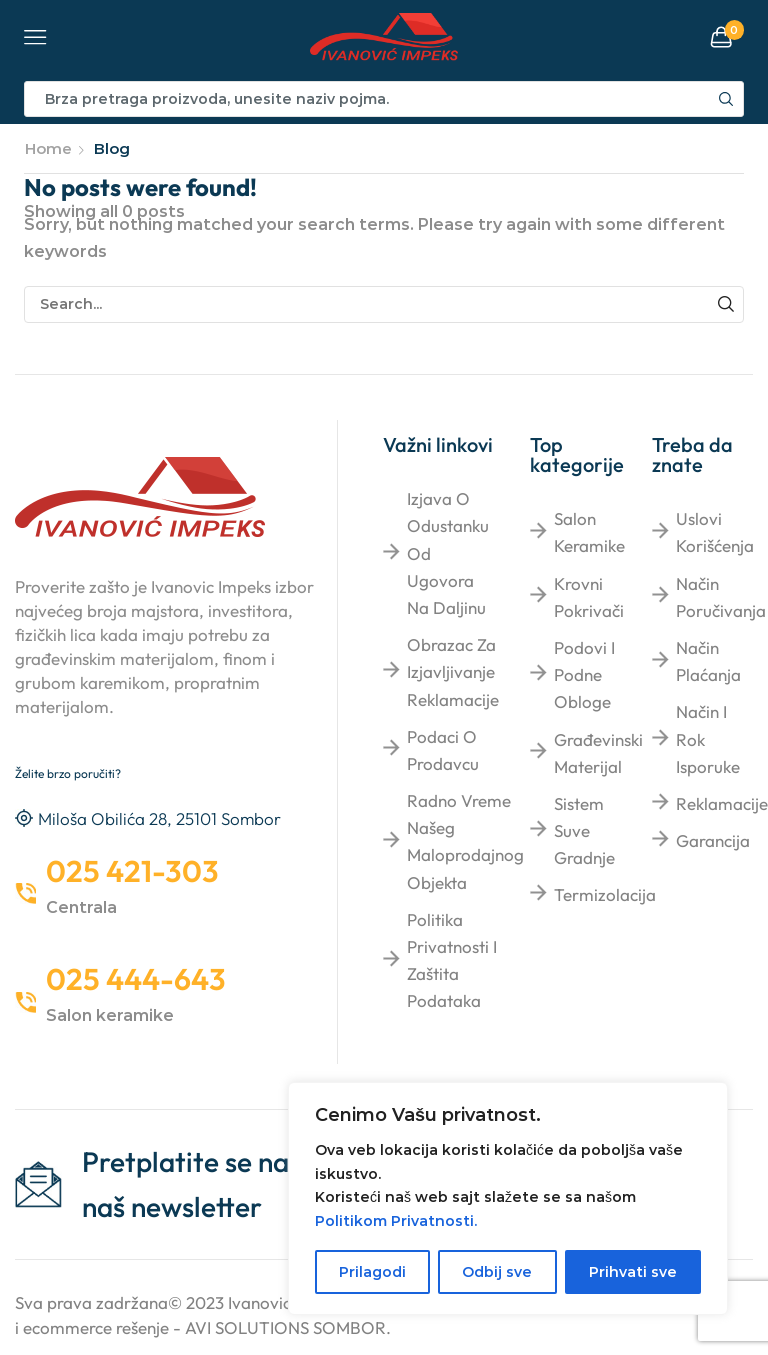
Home (48, 148)
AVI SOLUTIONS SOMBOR (285, 1327)
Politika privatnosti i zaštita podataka (452, 960)
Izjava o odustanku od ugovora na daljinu (448, 553)
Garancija (713, 840)
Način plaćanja (708, 661)
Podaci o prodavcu (443, 750)
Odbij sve (497, 1272)
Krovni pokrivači (589, 597)
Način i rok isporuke (708, 738)
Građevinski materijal (598, 753)
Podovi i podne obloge (584, 674)
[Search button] (726, 99)
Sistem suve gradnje (584, 830)
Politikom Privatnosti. (396, 1221)
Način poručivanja (721, 597)
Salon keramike (589, 532)
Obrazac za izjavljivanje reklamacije (453, 671)
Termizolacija (605, 894)
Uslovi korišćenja (715, 532)
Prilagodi (372, 1272)
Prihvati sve (633, 1272)
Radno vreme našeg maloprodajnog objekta (465, 841)
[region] (508, 1198)
